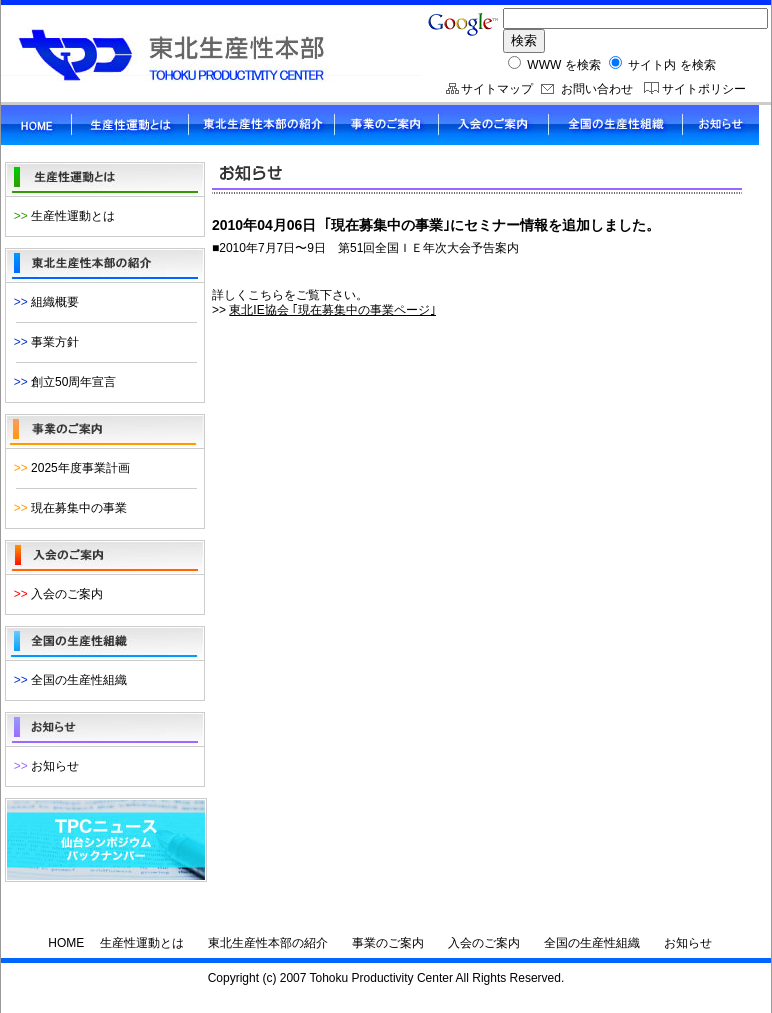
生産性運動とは (61, 216)
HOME (66, 943)
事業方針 (43, 342)
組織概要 (43, 302)
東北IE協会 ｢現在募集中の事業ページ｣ (332, 310)
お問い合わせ (597, 89)
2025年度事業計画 (68, 468)
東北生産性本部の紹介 (268, 943)
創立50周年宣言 (61, 382)
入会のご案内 (55, 594)
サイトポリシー (704, 89)
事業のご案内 (388, 943)
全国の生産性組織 (67, 680)
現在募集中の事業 (67, 508)
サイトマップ (497, 89)
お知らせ (43, 766)
